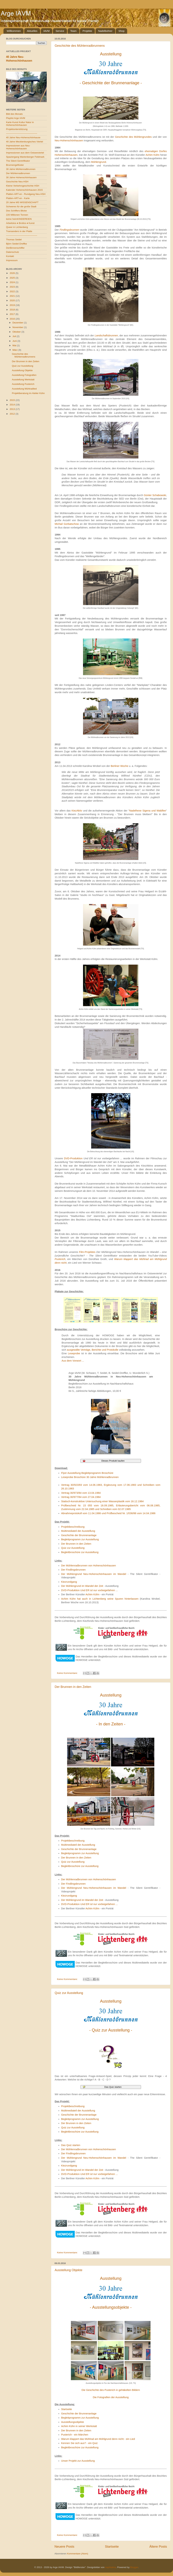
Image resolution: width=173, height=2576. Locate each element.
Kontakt (10, 256)
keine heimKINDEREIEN (19, 219)
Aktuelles (32, 30)
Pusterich (60, 1259)
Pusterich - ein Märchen (74, 2434)
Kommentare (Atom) (77, 2553)
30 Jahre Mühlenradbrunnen (20, 169)
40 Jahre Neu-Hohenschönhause (23, 137)
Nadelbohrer (105, 30)
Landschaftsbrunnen (106, 335)
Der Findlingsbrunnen (73, 1569)
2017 (13, 314)
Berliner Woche (119, 766)
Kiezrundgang (69, 1581)
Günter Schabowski (155, 495)
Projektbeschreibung (72, 1526)
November (18, 327)
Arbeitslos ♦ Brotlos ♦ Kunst (20, 223)
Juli (14, 336)
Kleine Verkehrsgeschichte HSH (22, 185)
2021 (13, 296)
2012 (13, 413)
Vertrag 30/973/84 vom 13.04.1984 (81, 1492)
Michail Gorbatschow (67, 524)
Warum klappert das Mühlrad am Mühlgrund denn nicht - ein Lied (98, 2439)
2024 (13, 282)
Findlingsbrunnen (69, 229)
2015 (13, 400)
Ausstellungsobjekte (72, 2422)
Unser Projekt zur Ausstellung (78, 2460)
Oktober (16, 331)
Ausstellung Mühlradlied (24, 388)
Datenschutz (12, 252)
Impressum (12, 260)
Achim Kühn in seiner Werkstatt (79, 2426)
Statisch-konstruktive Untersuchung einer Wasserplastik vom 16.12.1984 (102, 1501)
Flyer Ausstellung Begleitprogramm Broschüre (87, 1473)
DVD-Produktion (73, 1158)
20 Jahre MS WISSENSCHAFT (22, 202)
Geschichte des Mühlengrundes (133, 136)
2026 (13, 273)
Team (73, 30)
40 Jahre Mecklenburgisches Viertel (24, 141)
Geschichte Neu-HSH (17, 181)
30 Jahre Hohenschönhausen (21, 177)
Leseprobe (74, 1353)
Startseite (66, 2409)
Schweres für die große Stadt (21, 206)
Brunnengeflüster (15, 165)
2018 (13, 309)
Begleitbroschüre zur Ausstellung (79, 1552)
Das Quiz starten (102, 2087)
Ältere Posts (158, 2546)
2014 (13, 404)
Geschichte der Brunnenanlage (79, 1535)
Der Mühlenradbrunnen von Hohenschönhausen (88, 1565)
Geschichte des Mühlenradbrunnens (80, 45)
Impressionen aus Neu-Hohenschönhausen (18, 147)
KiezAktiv (77, 810)
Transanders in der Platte (19, 231)
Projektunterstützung (17, 129)
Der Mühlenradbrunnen (18, 173)
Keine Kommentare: (67, 1673)
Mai (14, 345)
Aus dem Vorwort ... (73, 1360)
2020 (13, 300)
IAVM (46, 30)
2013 (13, 409)
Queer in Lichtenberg (17, 227)
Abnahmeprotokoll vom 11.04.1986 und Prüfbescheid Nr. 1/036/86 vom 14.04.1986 (108, 1513)
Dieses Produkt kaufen (104, 1460)
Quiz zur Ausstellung (72, 1547)
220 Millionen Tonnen (17, 215)
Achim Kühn (152, 154)
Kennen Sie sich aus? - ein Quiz (79, 2443)
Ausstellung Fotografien (24, 375)
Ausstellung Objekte (68, 2270)
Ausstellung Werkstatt (23, 379)
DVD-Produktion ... (89, 1590)
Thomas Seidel (14, 239)
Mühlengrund (98, 162)
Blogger (134, 2567)
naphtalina (110, 2567)
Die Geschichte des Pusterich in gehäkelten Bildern (110, 2390)
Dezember (18, 322)
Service (60, 30)
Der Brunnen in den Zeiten (76, 1543)
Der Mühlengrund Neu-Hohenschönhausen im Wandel (93, 1574)
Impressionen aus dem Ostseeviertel (25, 152)
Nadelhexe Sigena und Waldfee (147, 810)
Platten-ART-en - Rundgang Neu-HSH (25, 194)
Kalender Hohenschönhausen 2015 (24, 190)
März (15, 350)
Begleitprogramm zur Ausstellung (80, 1539)
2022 (13, 291)
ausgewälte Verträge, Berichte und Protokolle (92, 1349)
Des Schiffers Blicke (16, 210)
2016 (13, 319)
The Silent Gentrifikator (18, 161)
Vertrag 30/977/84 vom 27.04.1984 (81, 1497)
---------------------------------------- (21, 133)
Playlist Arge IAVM (15, 118)
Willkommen (14, 30)
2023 (13, 286)
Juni (14, 341)
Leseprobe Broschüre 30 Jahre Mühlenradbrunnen (90, 1477)
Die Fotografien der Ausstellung (111, 2397)
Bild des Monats (14, 114)
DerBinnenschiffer (15, 248)
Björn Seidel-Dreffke (16, 243)
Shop (121, 30)
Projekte (87, 30)
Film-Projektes (87, 1252)
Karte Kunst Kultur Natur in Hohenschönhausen (20, 123)
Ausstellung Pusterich (23, 384)
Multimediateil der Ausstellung (78, 1531)
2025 (13, 277)
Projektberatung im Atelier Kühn (28, 393)
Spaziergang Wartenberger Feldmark (25, 157)
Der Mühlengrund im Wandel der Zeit (82, 1586)
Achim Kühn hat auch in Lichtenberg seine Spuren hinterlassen (99, 1598)
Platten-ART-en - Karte (18, 198)
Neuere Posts (64, 2546)
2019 (13, 305)
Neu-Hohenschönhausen (69, 140)
